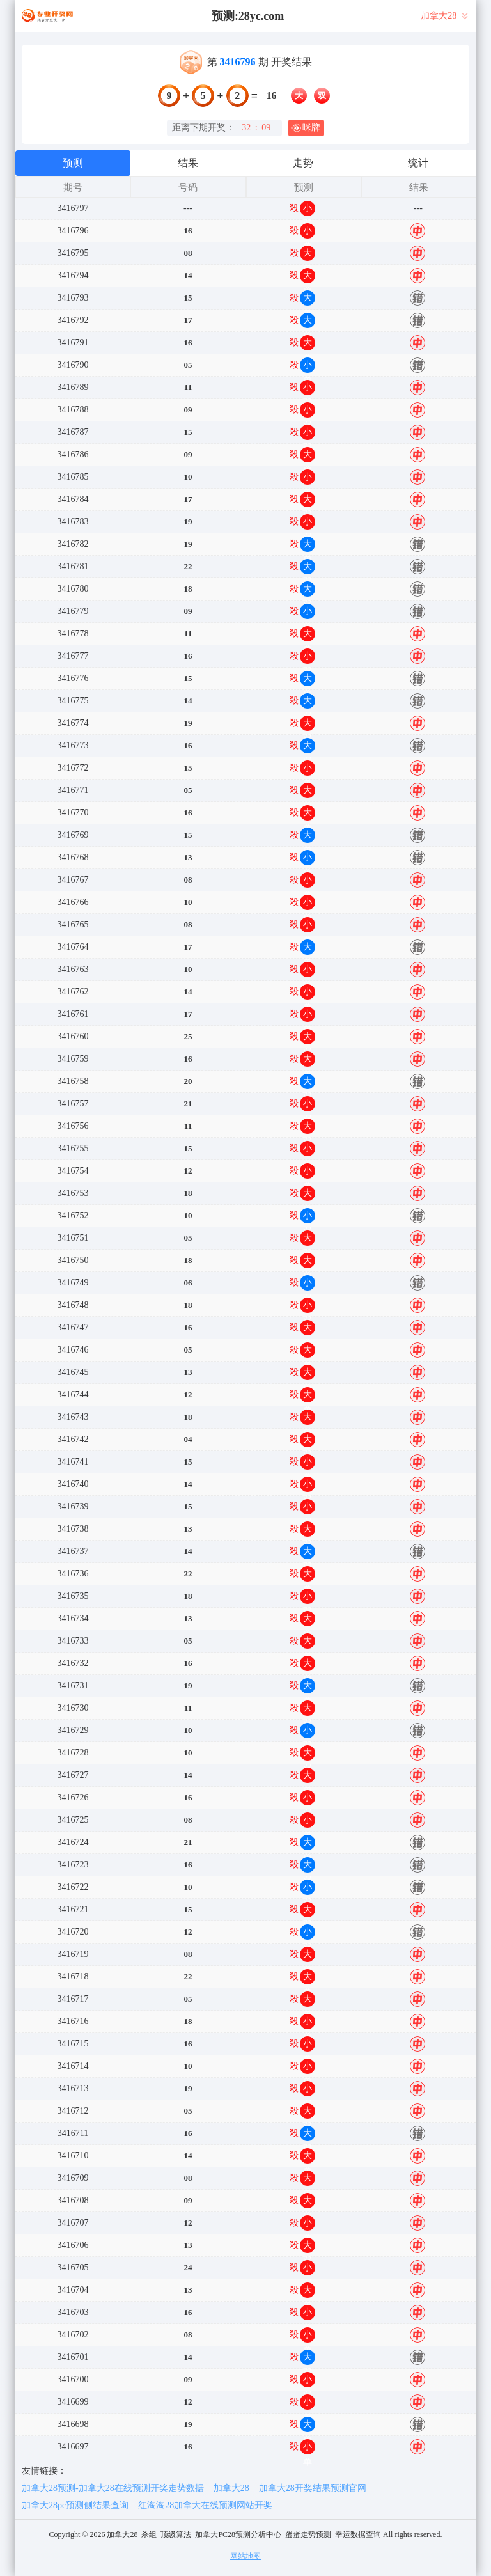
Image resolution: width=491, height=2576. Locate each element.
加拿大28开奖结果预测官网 (312, 2488)
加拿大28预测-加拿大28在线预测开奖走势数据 (113, 2488)
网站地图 (245, 2556)
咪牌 (305, 128)
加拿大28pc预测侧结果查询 (75, 2505)
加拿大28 (231, 2488)
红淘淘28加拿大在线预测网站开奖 (205, 2505)
